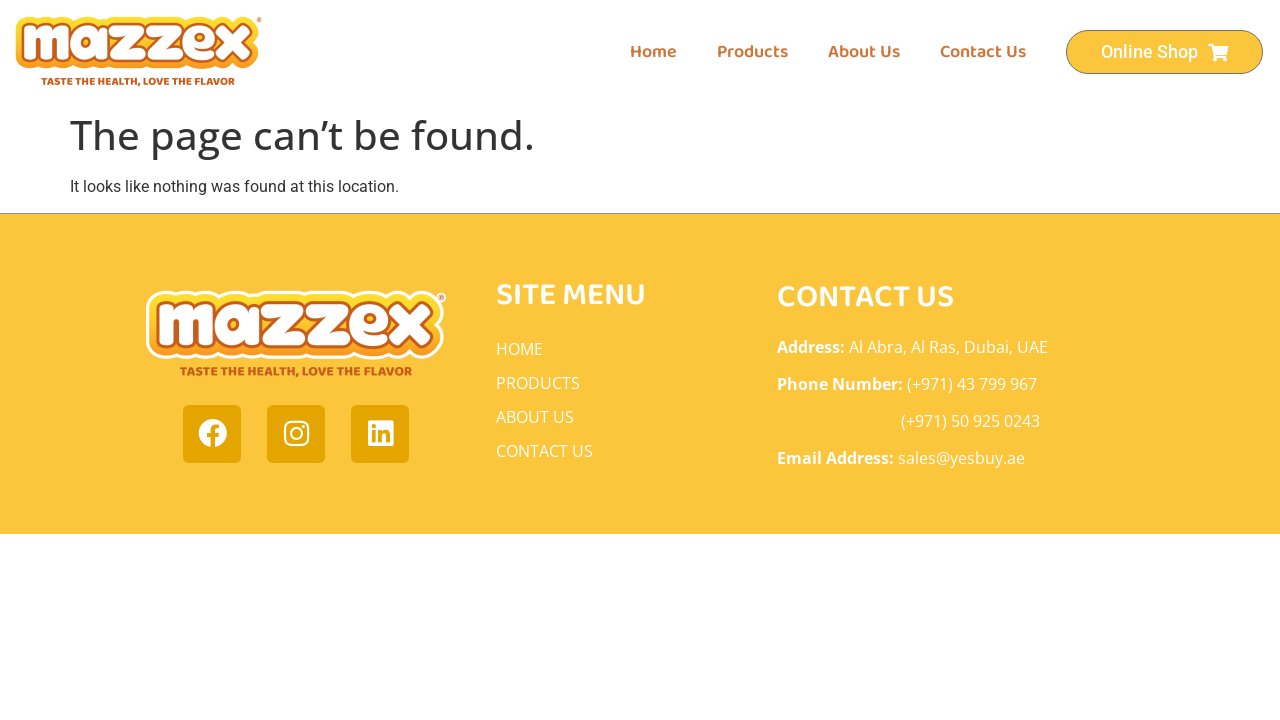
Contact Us (983, 52)
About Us (864, 52)
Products (752, 52)
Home (653, 52)
